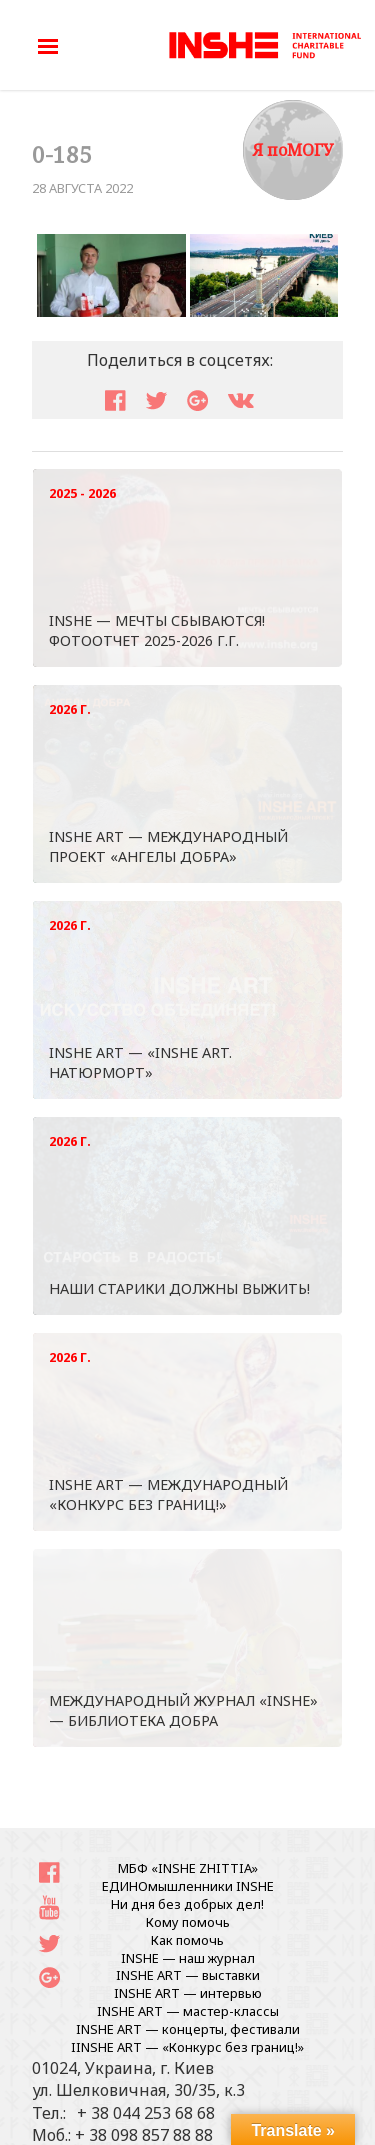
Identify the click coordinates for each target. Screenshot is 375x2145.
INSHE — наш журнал (188, 1958)
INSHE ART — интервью (188, 1993)
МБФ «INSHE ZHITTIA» (188, 1868)
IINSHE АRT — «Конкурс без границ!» (187, 2047)
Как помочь (187, 1940)
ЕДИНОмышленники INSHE (188, 1886)
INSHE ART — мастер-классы (188, 2011)
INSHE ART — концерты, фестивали (188, 2029)
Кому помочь (188, 1922)
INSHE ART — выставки (188, 1975)
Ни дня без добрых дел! (187, 1904)
